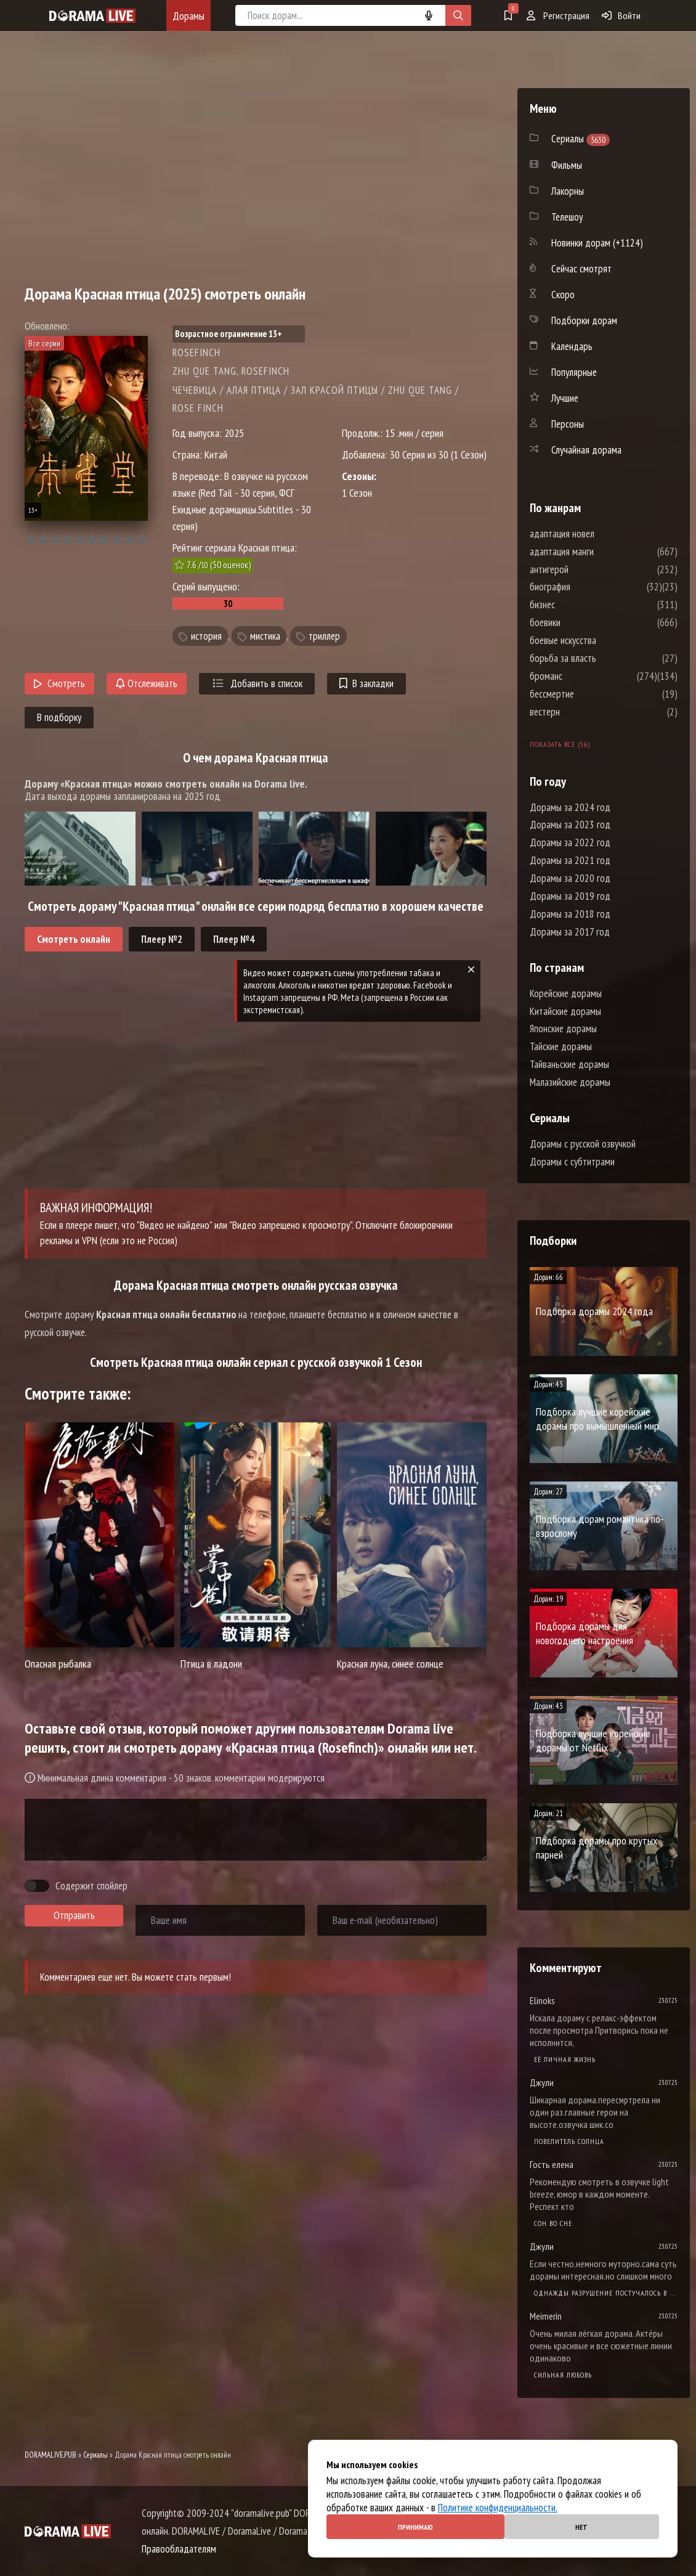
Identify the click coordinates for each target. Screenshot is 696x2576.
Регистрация (558, 15)
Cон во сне (553, 2223)
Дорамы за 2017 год (570, 932)
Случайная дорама (586, 450)
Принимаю (415, 2527)
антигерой (586, 569)
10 (141, 539)
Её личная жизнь (565, 2059)
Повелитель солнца (569, 2141)
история (206, 636)
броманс (583, 676)
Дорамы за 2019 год (570, 896)
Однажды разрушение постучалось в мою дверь (606, 2292)
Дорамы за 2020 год (570, 878)
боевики (582, 622)
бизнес (579, 604)
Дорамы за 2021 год (570, 860)
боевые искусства (600, 640)
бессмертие (589, 694)
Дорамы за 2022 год (570, 842)
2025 (234, 433)
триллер (324, 636)
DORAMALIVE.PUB (50, 2455)
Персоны (567, 424)
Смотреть (59, 683)
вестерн (582, 712)
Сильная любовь (563, 2374)
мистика (265, 636)
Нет (581, 2527)
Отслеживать (146, 683)
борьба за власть (600, 658)
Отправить (74, 1915)
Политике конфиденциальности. (497, 2507)
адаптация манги (599, 551)
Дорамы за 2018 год (570, 914)
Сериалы (95, 2455)
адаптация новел (599, 533)
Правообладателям (179, 2549)
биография (587, 586)
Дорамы (188, 16)
